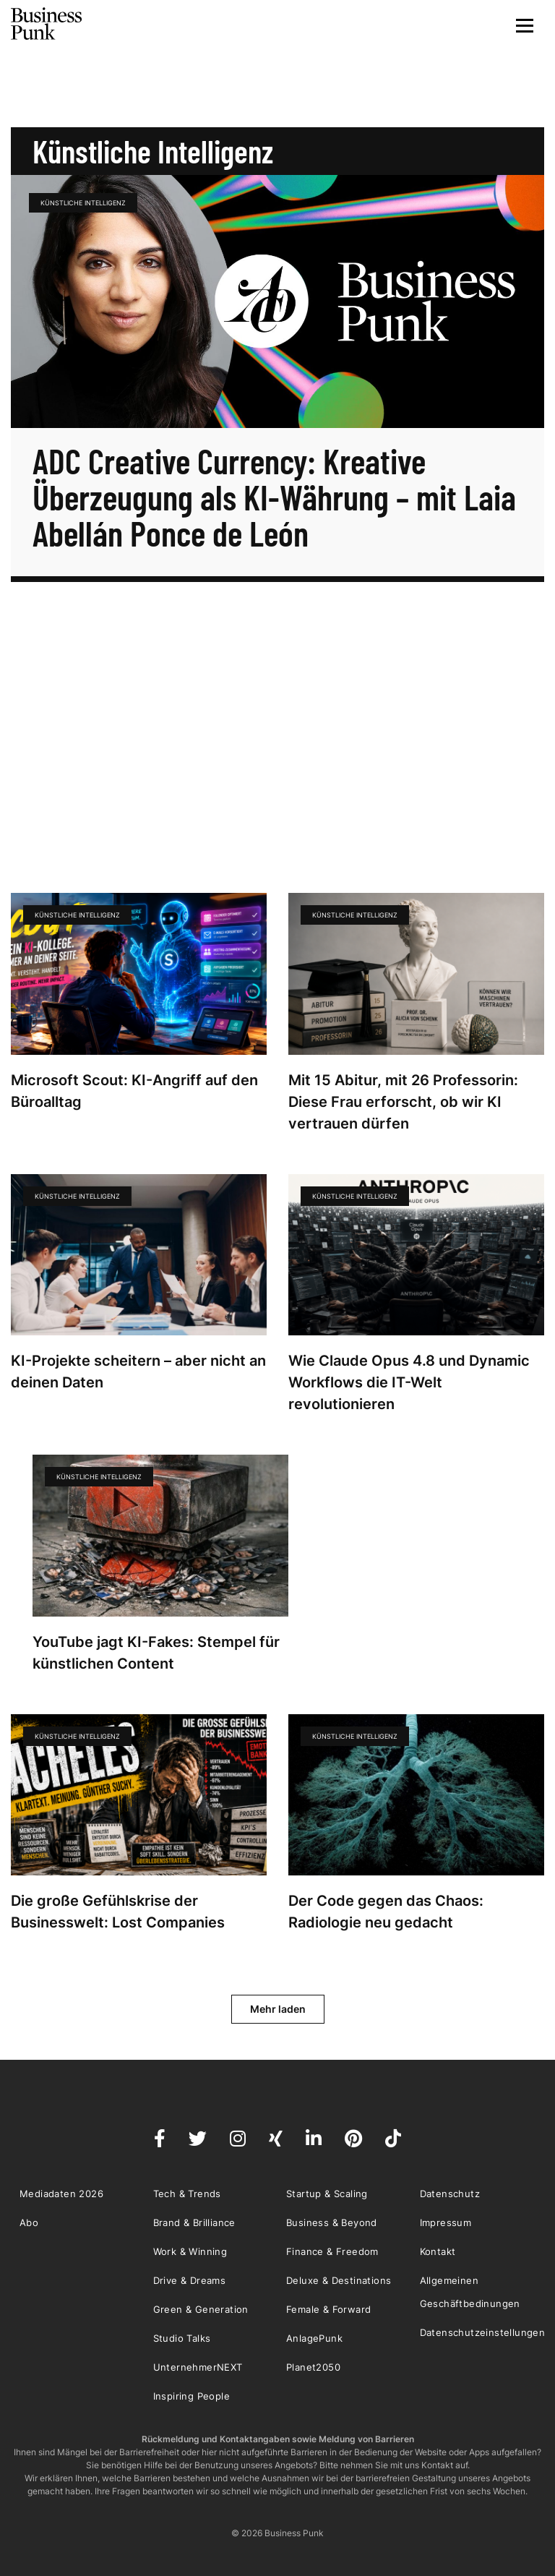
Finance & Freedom (332, 2251)
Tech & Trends (187, 2193)
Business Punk (47, 23)
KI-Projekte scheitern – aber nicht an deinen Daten (138, 1371)
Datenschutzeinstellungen (483, 2332)
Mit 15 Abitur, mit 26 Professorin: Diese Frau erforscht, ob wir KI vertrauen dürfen (403, 1101)
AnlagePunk (314, 2338)
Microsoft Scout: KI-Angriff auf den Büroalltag (134, 1091)
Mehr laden (278, 2009)
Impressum (446, 2222)
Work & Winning (190, 2251)
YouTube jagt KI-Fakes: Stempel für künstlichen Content (156, 1652)
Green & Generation (201, 2309)
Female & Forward (328, 2309)
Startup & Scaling (327, 2193)
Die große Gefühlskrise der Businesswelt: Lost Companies (118, 1911)
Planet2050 (313, 2367)
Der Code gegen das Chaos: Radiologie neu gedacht (385, 1911)
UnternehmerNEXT (198, 2367)
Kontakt (438, 2251)
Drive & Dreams (189, 2280)
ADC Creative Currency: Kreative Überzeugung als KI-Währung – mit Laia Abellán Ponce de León (274, 497)
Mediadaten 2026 (61, 2193)
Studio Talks (182, 2338)
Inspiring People (191, 2396)
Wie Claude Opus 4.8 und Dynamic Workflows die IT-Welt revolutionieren (409, 1382)
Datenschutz (450, 2193)
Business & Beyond (331, 2222)
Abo (29, 2222)
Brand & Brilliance (194, 2222)
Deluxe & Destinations (338, 2280)
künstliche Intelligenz (83, 203)
